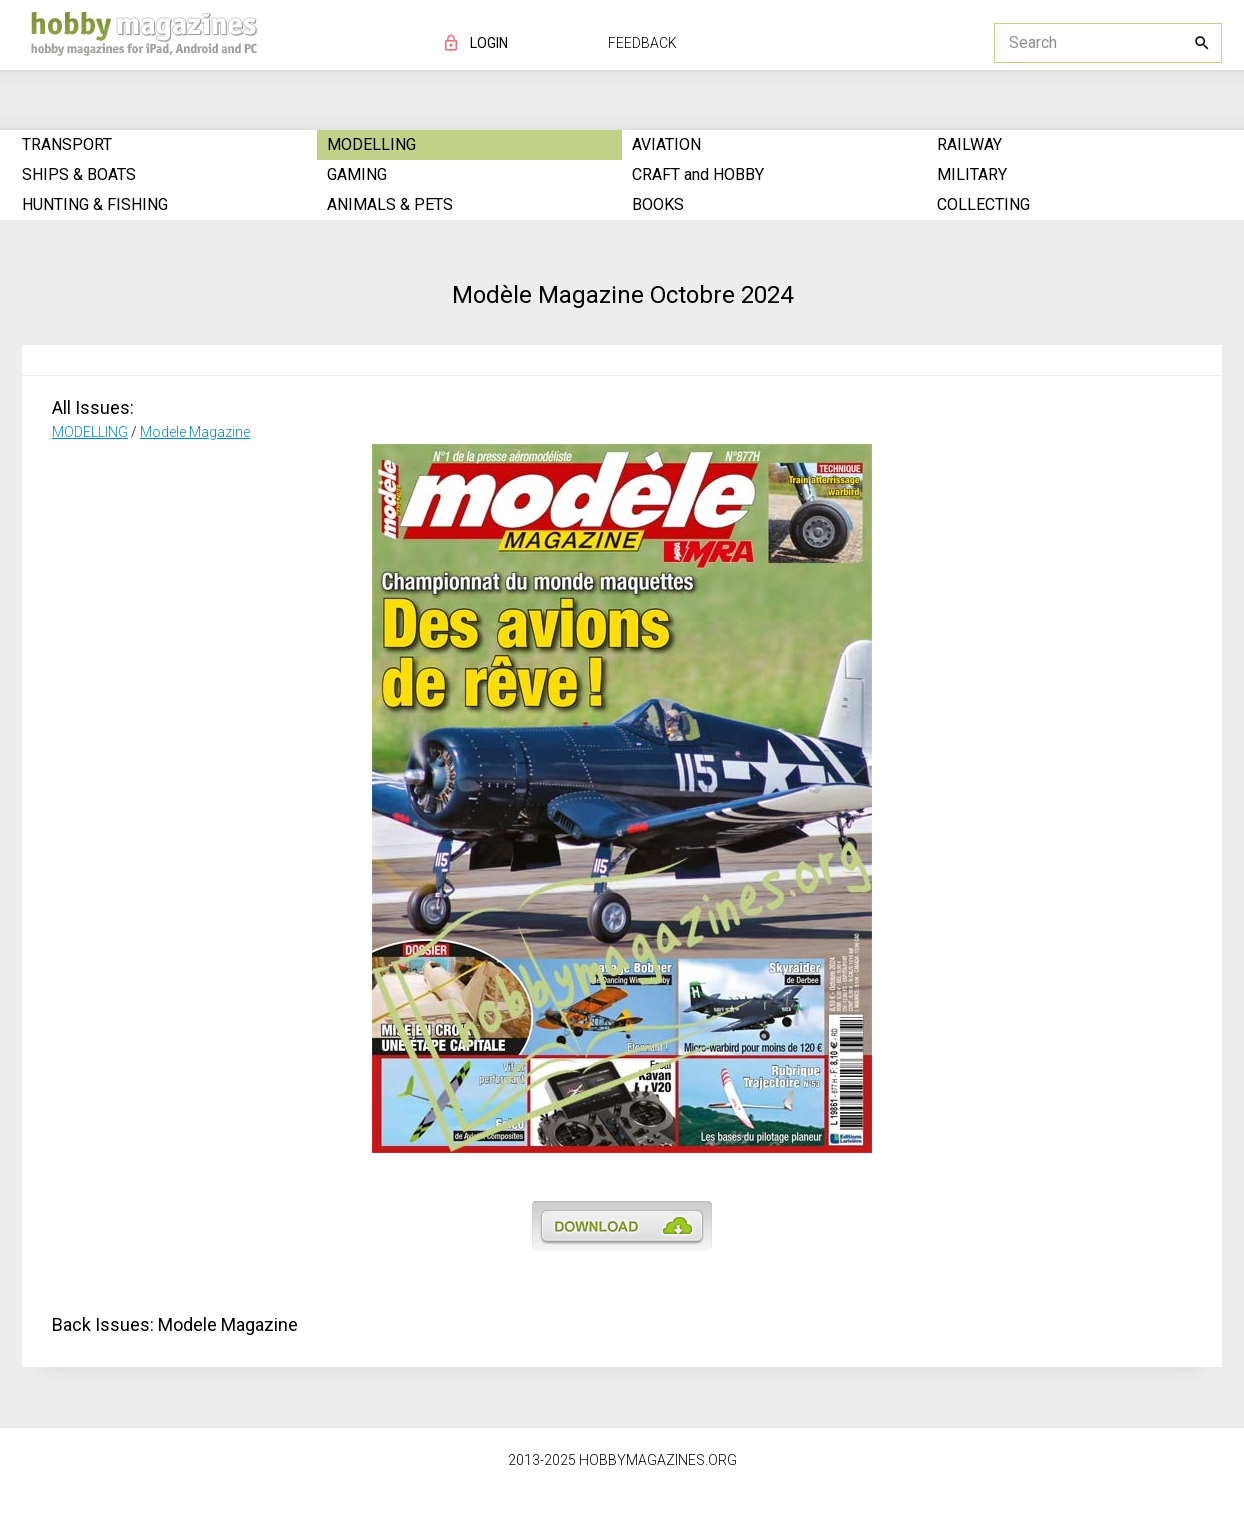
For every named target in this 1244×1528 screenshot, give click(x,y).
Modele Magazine (195, 432)
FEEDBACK (642, 43)
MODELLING (90, 432)
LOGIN (489, 43)
